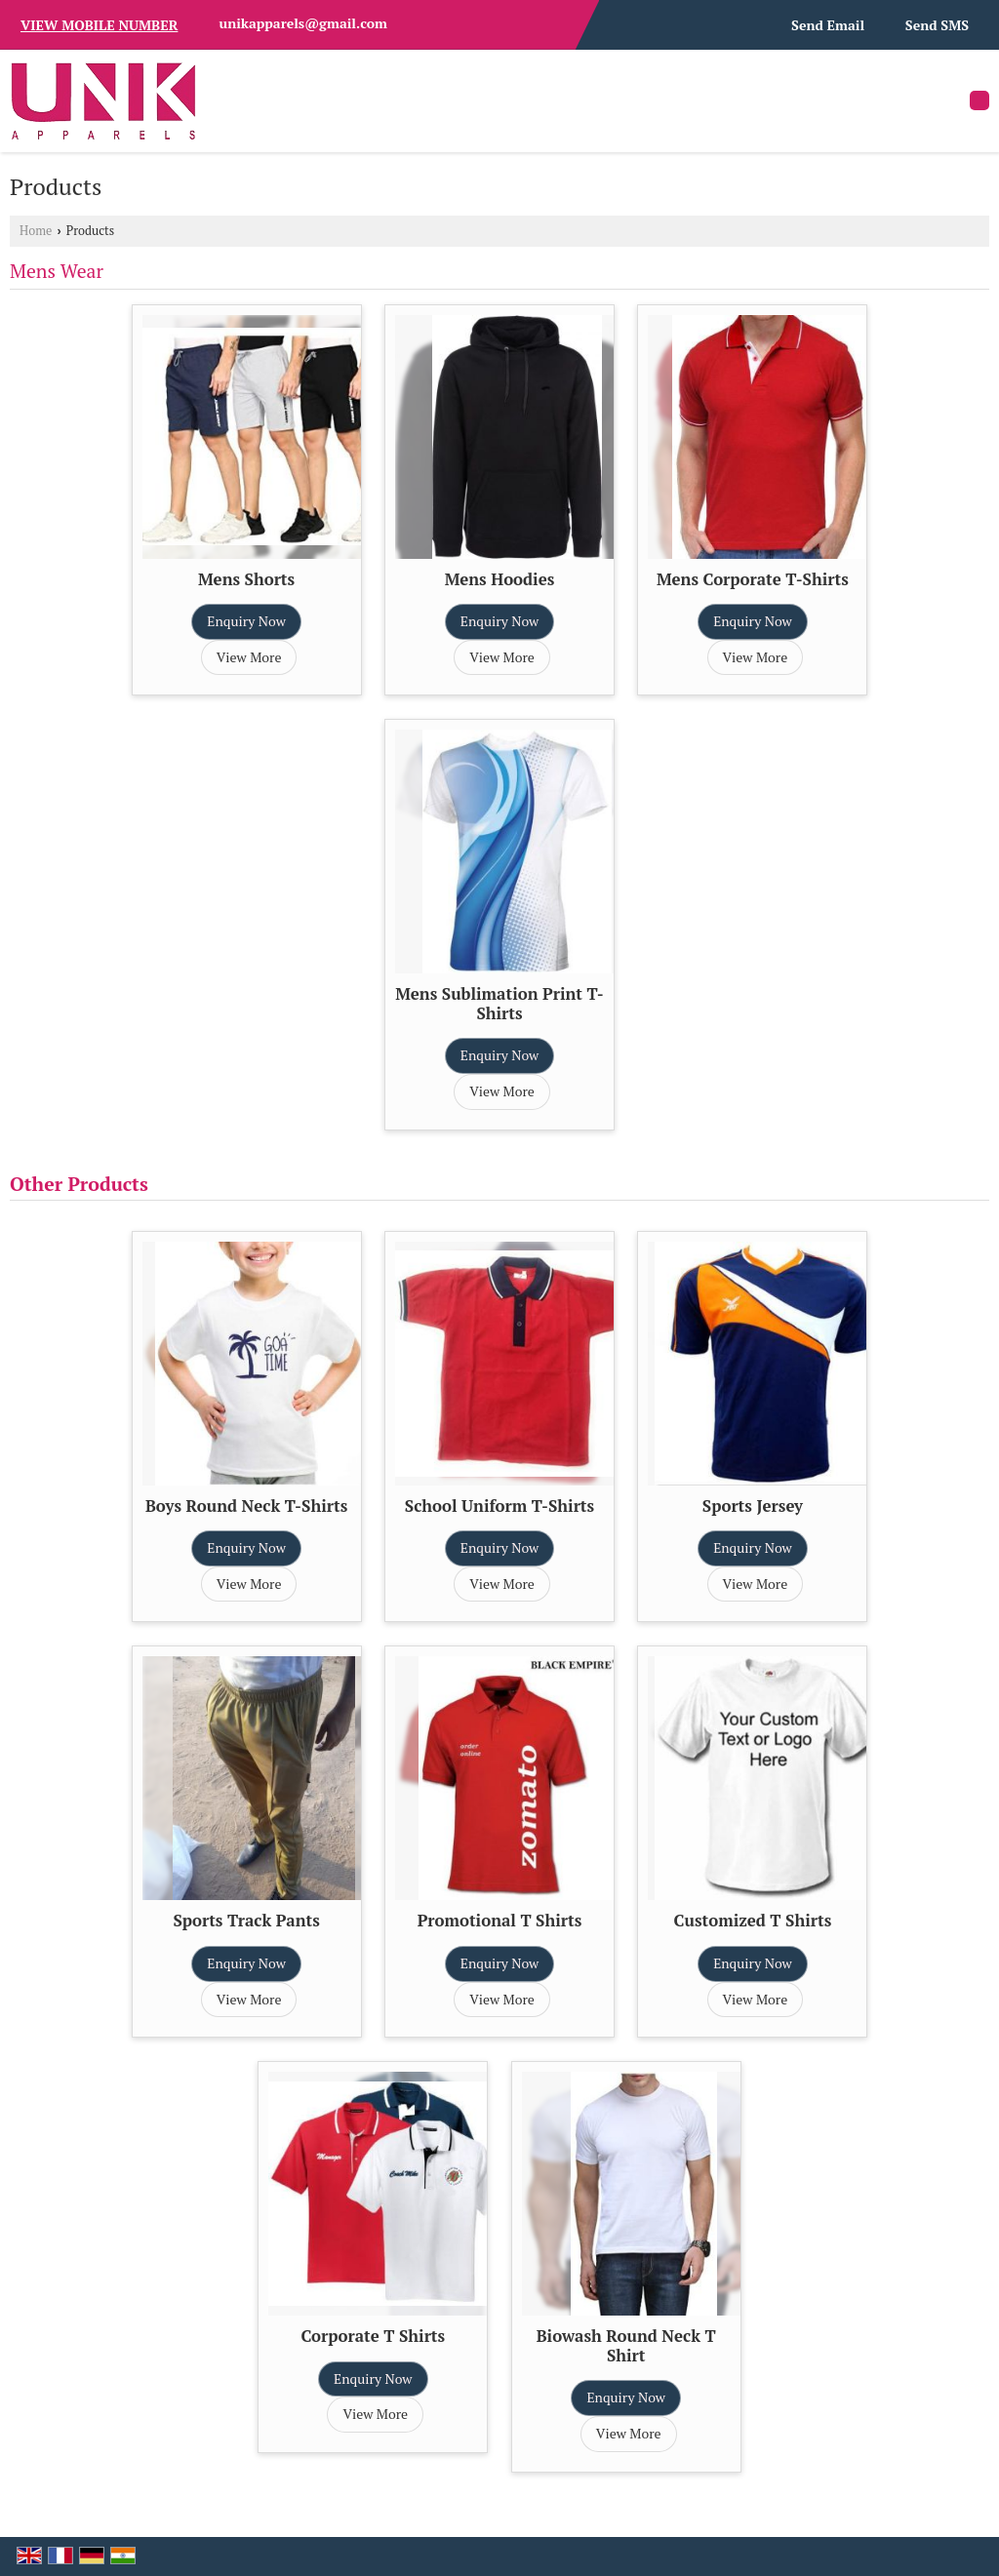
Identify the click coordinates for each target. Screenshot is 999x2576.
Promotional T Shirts (500, 1920)
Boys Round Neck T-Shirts (246, 1506)
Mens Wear (56, 271)
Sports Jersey (752, 1506)
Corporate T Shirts (372, 2336)
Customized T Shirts (753, 1920)
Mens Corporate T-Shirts (753, 579)
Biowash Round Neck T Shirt (626, 2345)
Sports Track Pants (246, 1920)
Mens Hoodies (500, 579)
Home (36, 230)
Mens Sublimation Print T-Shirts (499, 1003)
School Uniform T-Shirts (499, 1506)
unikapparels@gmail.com (303, 23)
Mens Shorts (246, 579)
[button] (99, 25)
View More (249, 657)
